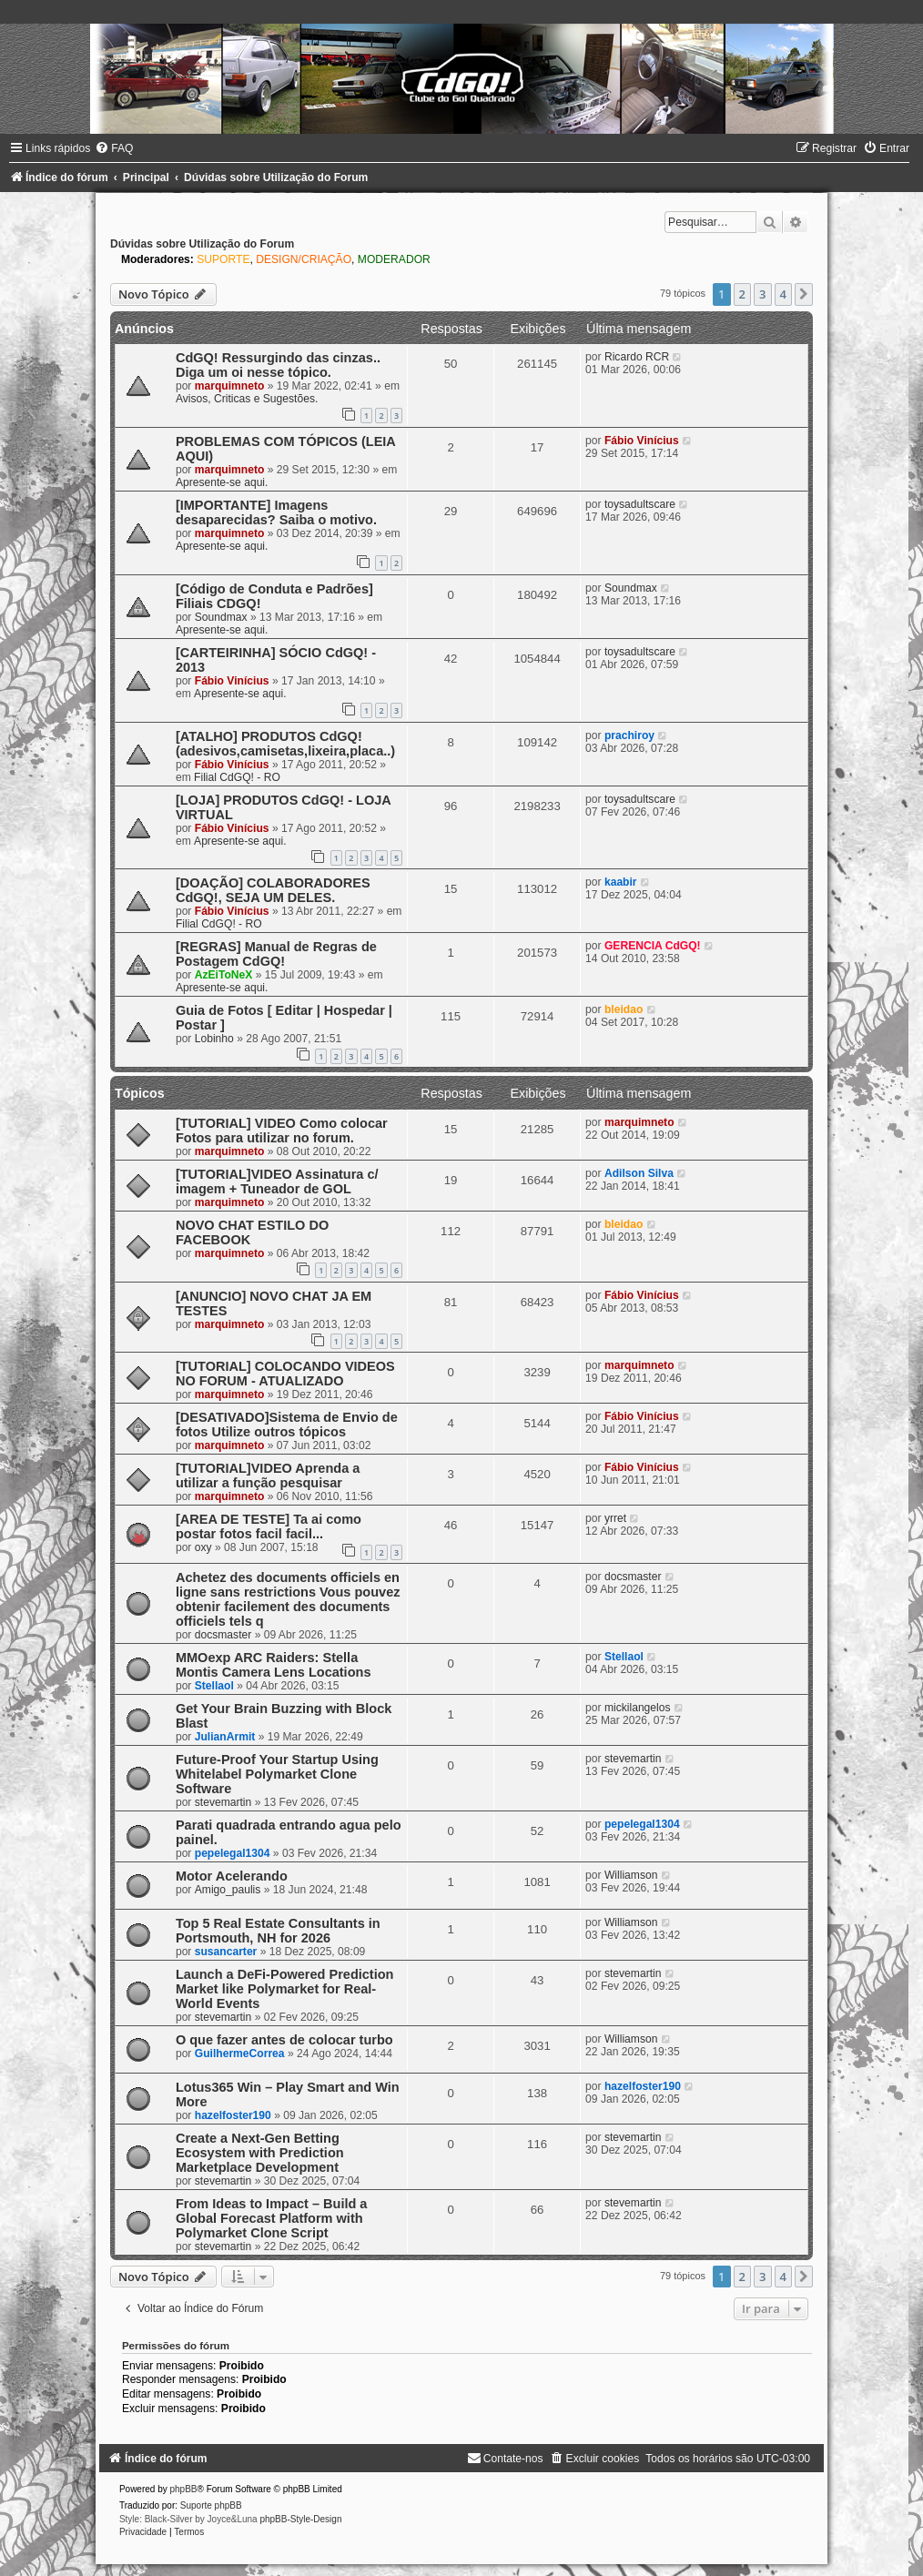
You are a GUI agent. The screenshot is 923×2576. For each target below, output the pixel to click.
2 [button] (742, 294)
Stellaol (214, 1685)
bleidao (623, 1009)
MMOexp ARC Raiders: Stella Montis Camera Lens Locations (273, 1664)
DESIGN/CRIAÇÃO (303, 259)
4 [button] (783, 294)
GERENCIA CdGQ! (652, 945)
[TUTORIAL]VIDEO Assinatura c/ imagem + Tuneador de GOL (277, 1181)
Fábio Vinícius (641, 440)
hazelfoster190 (233, 2115)
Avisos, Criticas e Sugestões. (247, 398)
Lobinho (214, 1038)
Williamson (630, 1875)
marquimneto (230, 386)
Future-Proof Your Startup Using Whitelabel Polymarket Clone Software (277, 1774)
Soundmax (221, 617)
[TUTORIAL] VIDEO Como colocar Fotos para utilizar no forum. (282, 1130)
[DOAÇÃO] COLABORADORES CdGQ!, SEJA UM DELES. (273, 890)
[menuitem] (114, 148)
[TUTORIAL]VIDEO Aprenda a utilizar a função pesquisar (268, 1475)
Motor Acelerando (232, 1876)
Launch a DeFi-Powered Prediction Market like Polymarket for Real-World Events (285, 1989)
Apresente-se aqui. (222, 482)
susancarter (226, 1951)
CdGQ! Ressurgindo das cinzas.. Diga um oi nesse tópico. (278, 365)
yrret (615, 1518)
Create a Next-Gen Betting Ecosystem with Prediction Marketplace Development (260, 2153)
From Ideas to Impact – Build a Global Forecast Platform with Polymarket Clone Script (272, 2218)
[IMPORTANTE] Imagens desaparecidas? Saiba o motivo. (276, 512)
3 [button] (762, 294)
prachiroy (629, 735)
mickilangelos (637, 1707)
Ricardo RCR (636, 356)
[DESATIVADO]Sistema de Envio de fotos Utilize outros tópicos (287, 1424)
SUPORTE (223, 259)
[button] (804, 294)
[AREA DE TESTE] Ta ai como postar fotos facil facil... (268, 1526)
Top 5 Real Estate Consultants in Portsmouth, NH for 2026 (278, 1930)
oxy (203, 1547)
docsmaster (223, 1634)
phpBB (184, 2489)
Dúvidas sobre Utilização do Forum (202, 244)
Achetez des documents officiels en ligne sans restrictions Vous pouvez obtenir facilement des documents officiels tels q (288, 1599)
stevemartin (223, 1802)
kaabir (620, 882)
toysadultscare (639, 504)
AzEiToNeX (224, 975)
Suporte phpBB (211, 2505)
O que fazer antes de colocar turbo (284, 2040)
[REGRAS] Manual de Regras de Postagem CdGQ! (276, 954)
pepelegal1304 (232, 1853)
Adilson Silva (639, 1173)
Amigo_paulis (228, 1889)
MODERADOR (394, 259)
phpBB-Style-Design (300, 2519)
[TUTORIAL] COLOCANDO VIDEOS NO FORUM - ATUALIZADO (285, 1373)
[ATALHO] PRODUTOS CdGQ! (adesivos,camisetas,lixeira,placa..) (285, 743)
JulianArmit (225, 1736)
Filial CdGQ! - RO (237, 777)
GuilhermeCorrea (240, 2053)
